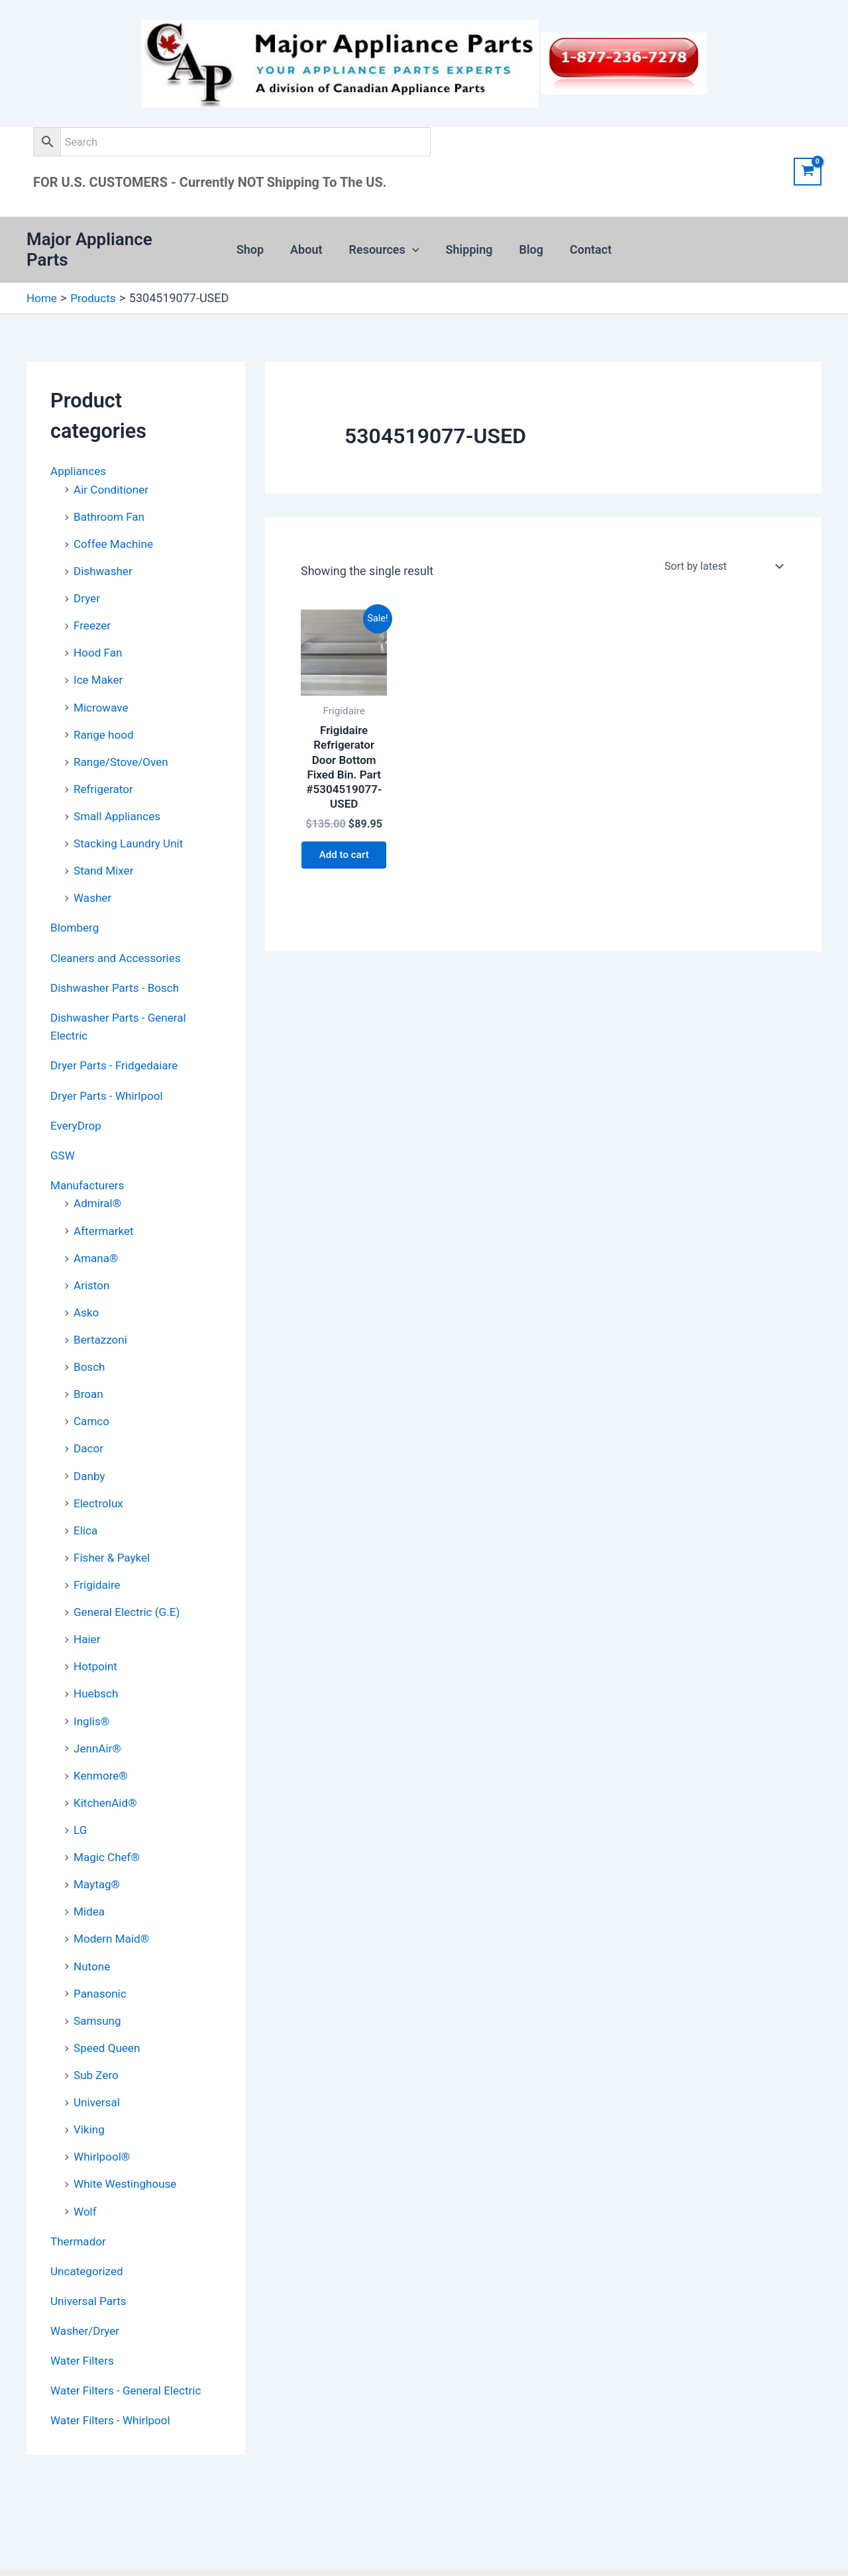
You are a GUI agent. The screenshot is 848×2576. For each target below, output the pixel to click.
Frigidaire (98, 1555)
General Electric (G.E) (130, 1582)
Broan (89, 1367)
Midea (90, 1877)
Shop (256, 243)
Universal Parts (90, 2261)
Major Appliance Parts (112, 243)
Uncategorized (88, 2231)
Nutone (93, 1931)
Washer (93, 878)
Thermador (79, 2202)
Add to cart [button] (344, 854)
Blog (527, 243)
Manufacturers (89, 1162)
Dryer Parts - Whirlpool (109, 1073)
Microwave (102, 691)
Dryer (87, 583)
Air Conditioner (113, 476)
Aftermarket (105, 1206)
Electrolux (100, 1474)
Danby (90, 1448)
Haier (88, 1609)
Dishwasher (105, 556)
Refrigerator (105, 771)
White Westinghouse (128, 2146)
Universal (98, 2065)
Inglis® (92, 1689)
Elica (86, 1502)
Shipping (468, 243)
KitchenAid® (107, 1770)
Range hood (105, 717)
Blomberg (75, 908)
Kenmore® (102, 1743)
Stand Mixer (105, 852)
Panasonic (101, 1957)
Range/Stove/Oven (124, 744)
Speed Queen (109, 2011)
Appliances (79, 458)
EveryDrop (77, 1103)
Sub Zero (97, 2038)
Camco (92, 1394)
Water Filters (83, 2320)
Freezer (93, 610)
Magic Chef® (108, 1824)
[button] (414, 243)
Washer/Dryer (86, 2290)
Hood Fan (99, 637)
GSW (63, 1132)
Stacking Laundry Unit (131, 825)
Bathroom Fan (111, 503)
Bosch (90, 1341)
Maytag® (98, 1850)
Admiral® (99, 1180)
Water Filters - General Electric (129, 2349)
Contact (584, 243)
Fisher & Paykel (114, 1528)
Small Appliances (119, 798)
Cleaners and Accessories (118, 937)
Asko (87, 1287)
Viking (90, 2092)
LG (80, 1796)
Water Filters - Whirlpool (113, 2379)
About (310, 243)
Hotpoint (97, 1635)
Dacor (89, 1421)
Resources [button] (385, 243)
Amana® (97, 1233)
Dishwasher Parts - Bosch (118, 967)
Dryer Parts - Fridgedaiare (117, 1044)
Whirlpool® (103, 2118)
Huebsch (97, 1663)
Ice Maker (99, 664)
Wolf (86, 2172)
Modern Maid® (113, 1904)
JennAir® (99, 1716)
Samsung (99, 1985)
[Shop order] (722, 554)
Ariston (92, 1260)
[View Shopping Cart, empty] (808, 172)
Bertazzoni (102, 1313)
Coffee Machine (116, 530)
